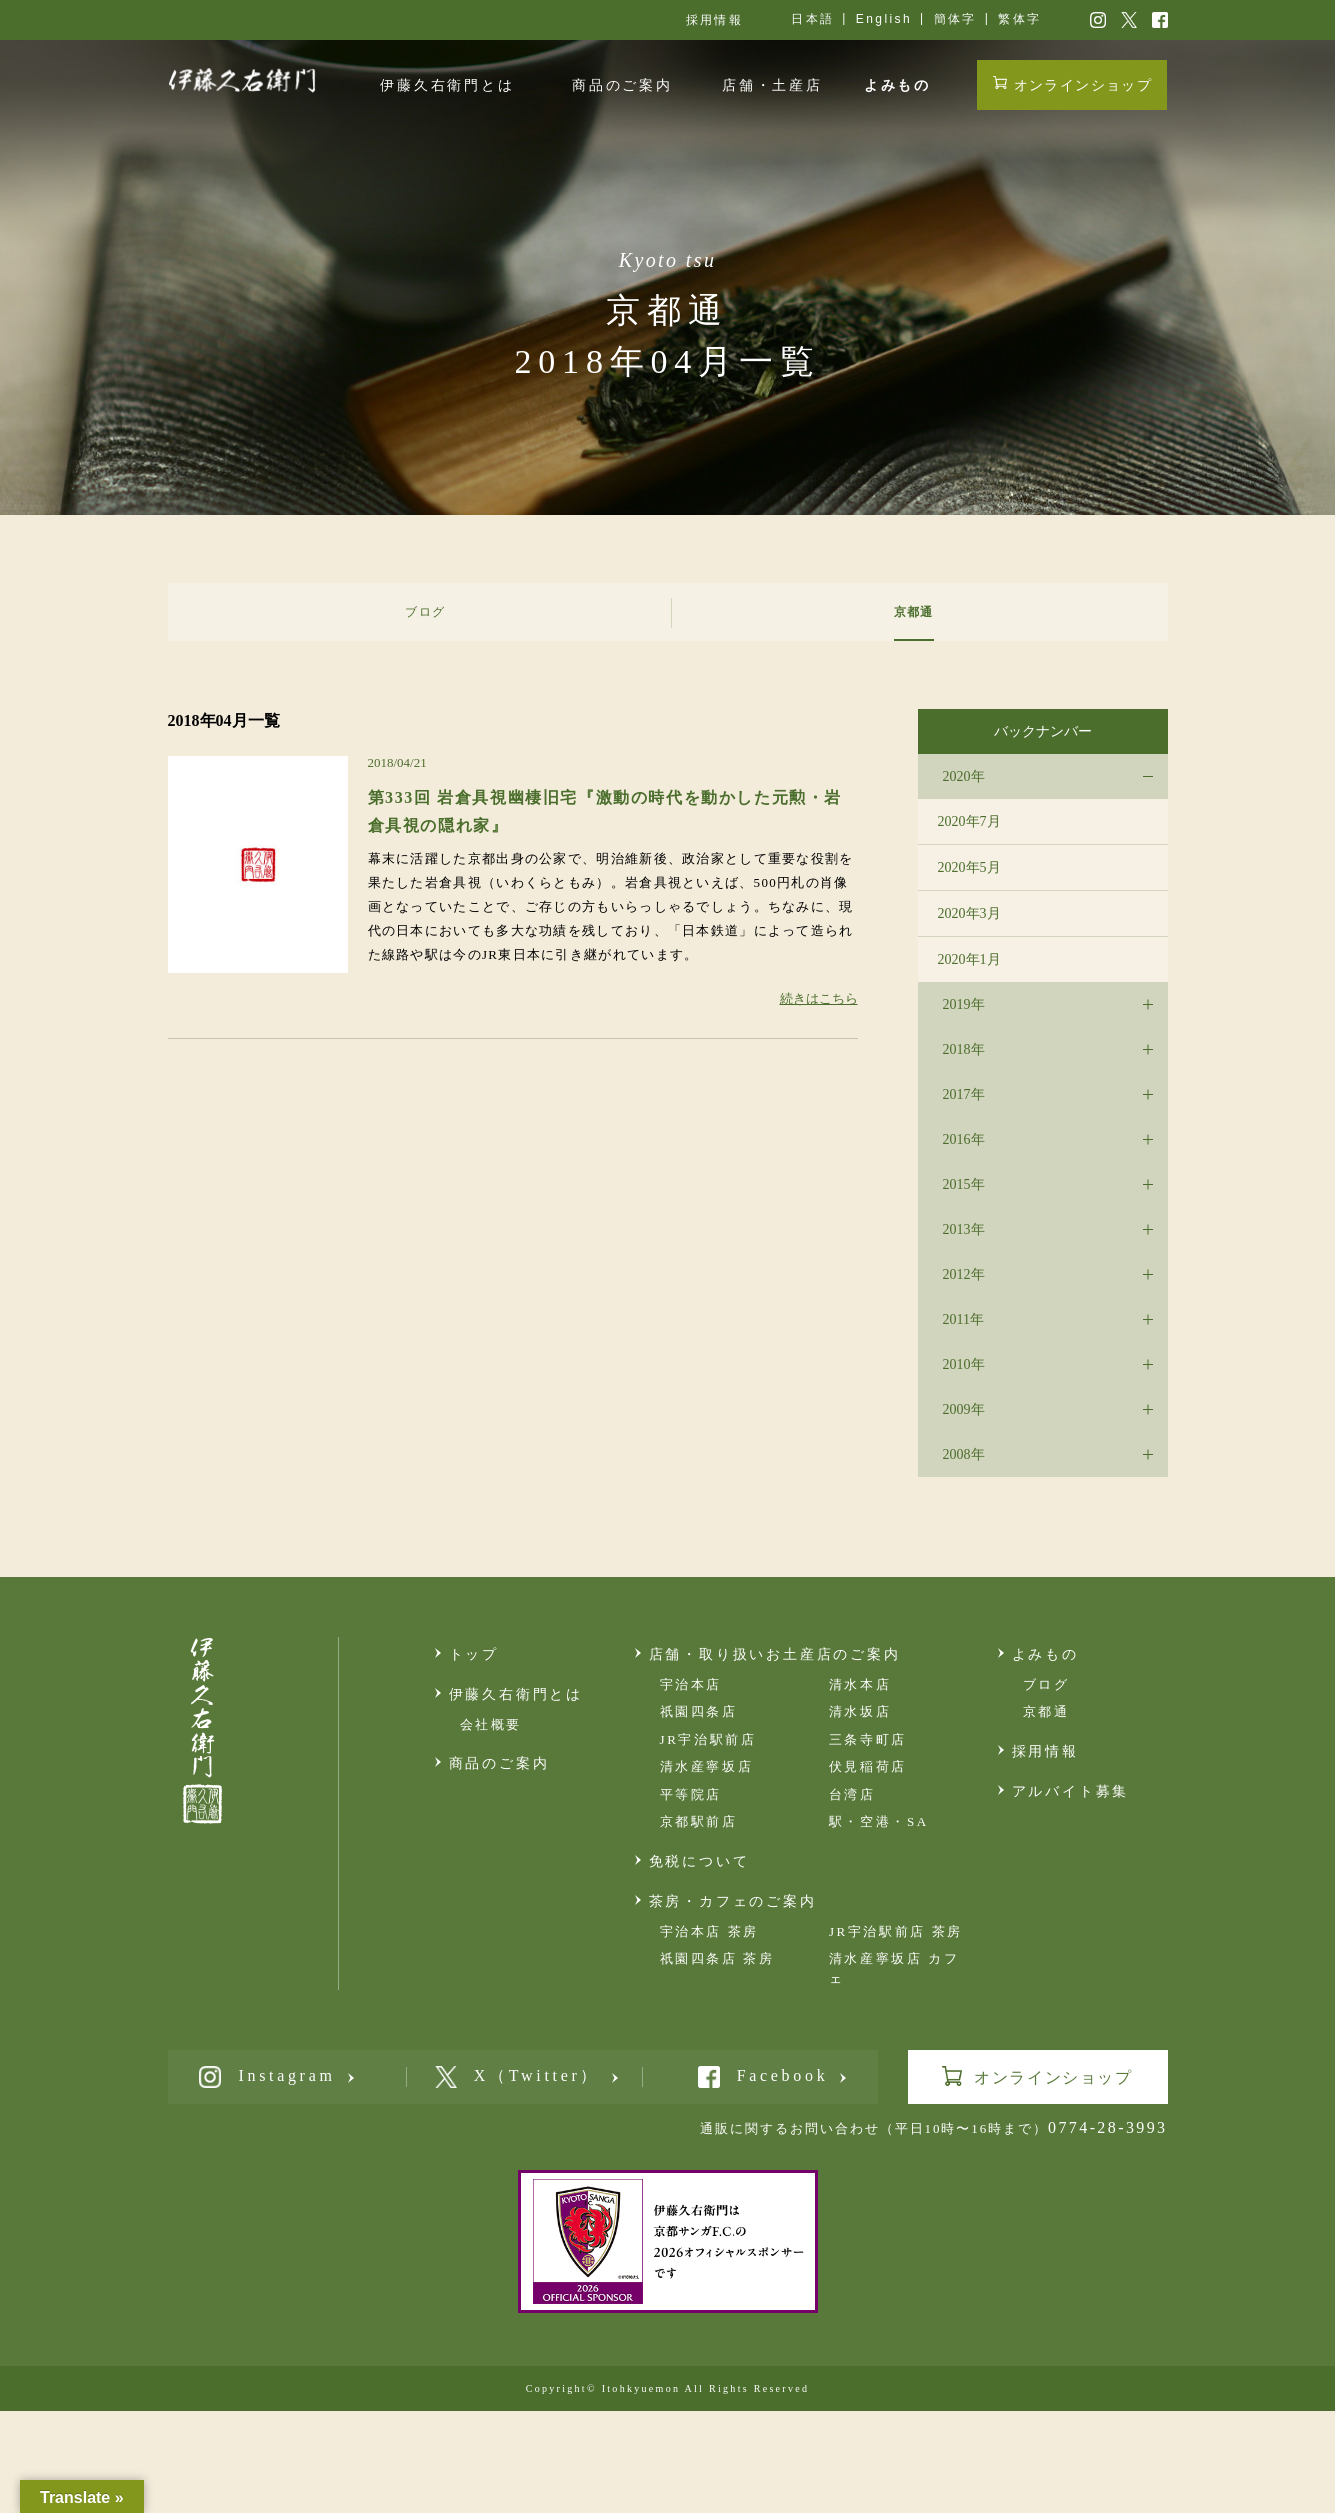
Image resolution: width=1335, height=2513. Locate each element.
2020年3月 (969, 913)
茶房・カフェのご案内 (733, 1901)
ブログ (1046, 1684)
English (884, 19)
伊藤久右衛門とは (447, 85)
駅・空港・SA (879, 1821)
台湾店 (852, 1794)
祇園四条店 (699, 1711)
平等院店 (691, 1794)
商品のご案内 (622, 85)
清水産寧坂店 (707, 1766)
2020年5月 (969, 867)
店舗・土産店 (772, 85)
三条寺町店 (868, 1739)
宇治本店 (691, 1684)
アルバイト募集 (1071, 1791)
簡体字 (955, 19)
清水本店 (860, 1684)
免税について (699, 1861)
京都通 (1046, 1711)
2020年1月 (969, 959)
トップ (474, 1654)
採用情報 (715, 20)
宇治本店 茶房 (709, 1931)
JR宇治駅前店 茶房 (896, 1931)
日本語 (812, 19)
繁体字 (1019, 19)
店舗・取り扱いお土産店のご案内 (775, 1654)
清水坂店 (860, 1711)
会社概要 (491, 1724)
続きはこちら (819, 998)
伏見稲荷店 (868, 1766)
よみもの (897, 85)
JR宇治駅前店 (708, 1739)
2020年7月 (969, 821)
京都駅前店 (699, 1821)
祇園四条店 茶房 (717, 1958)
